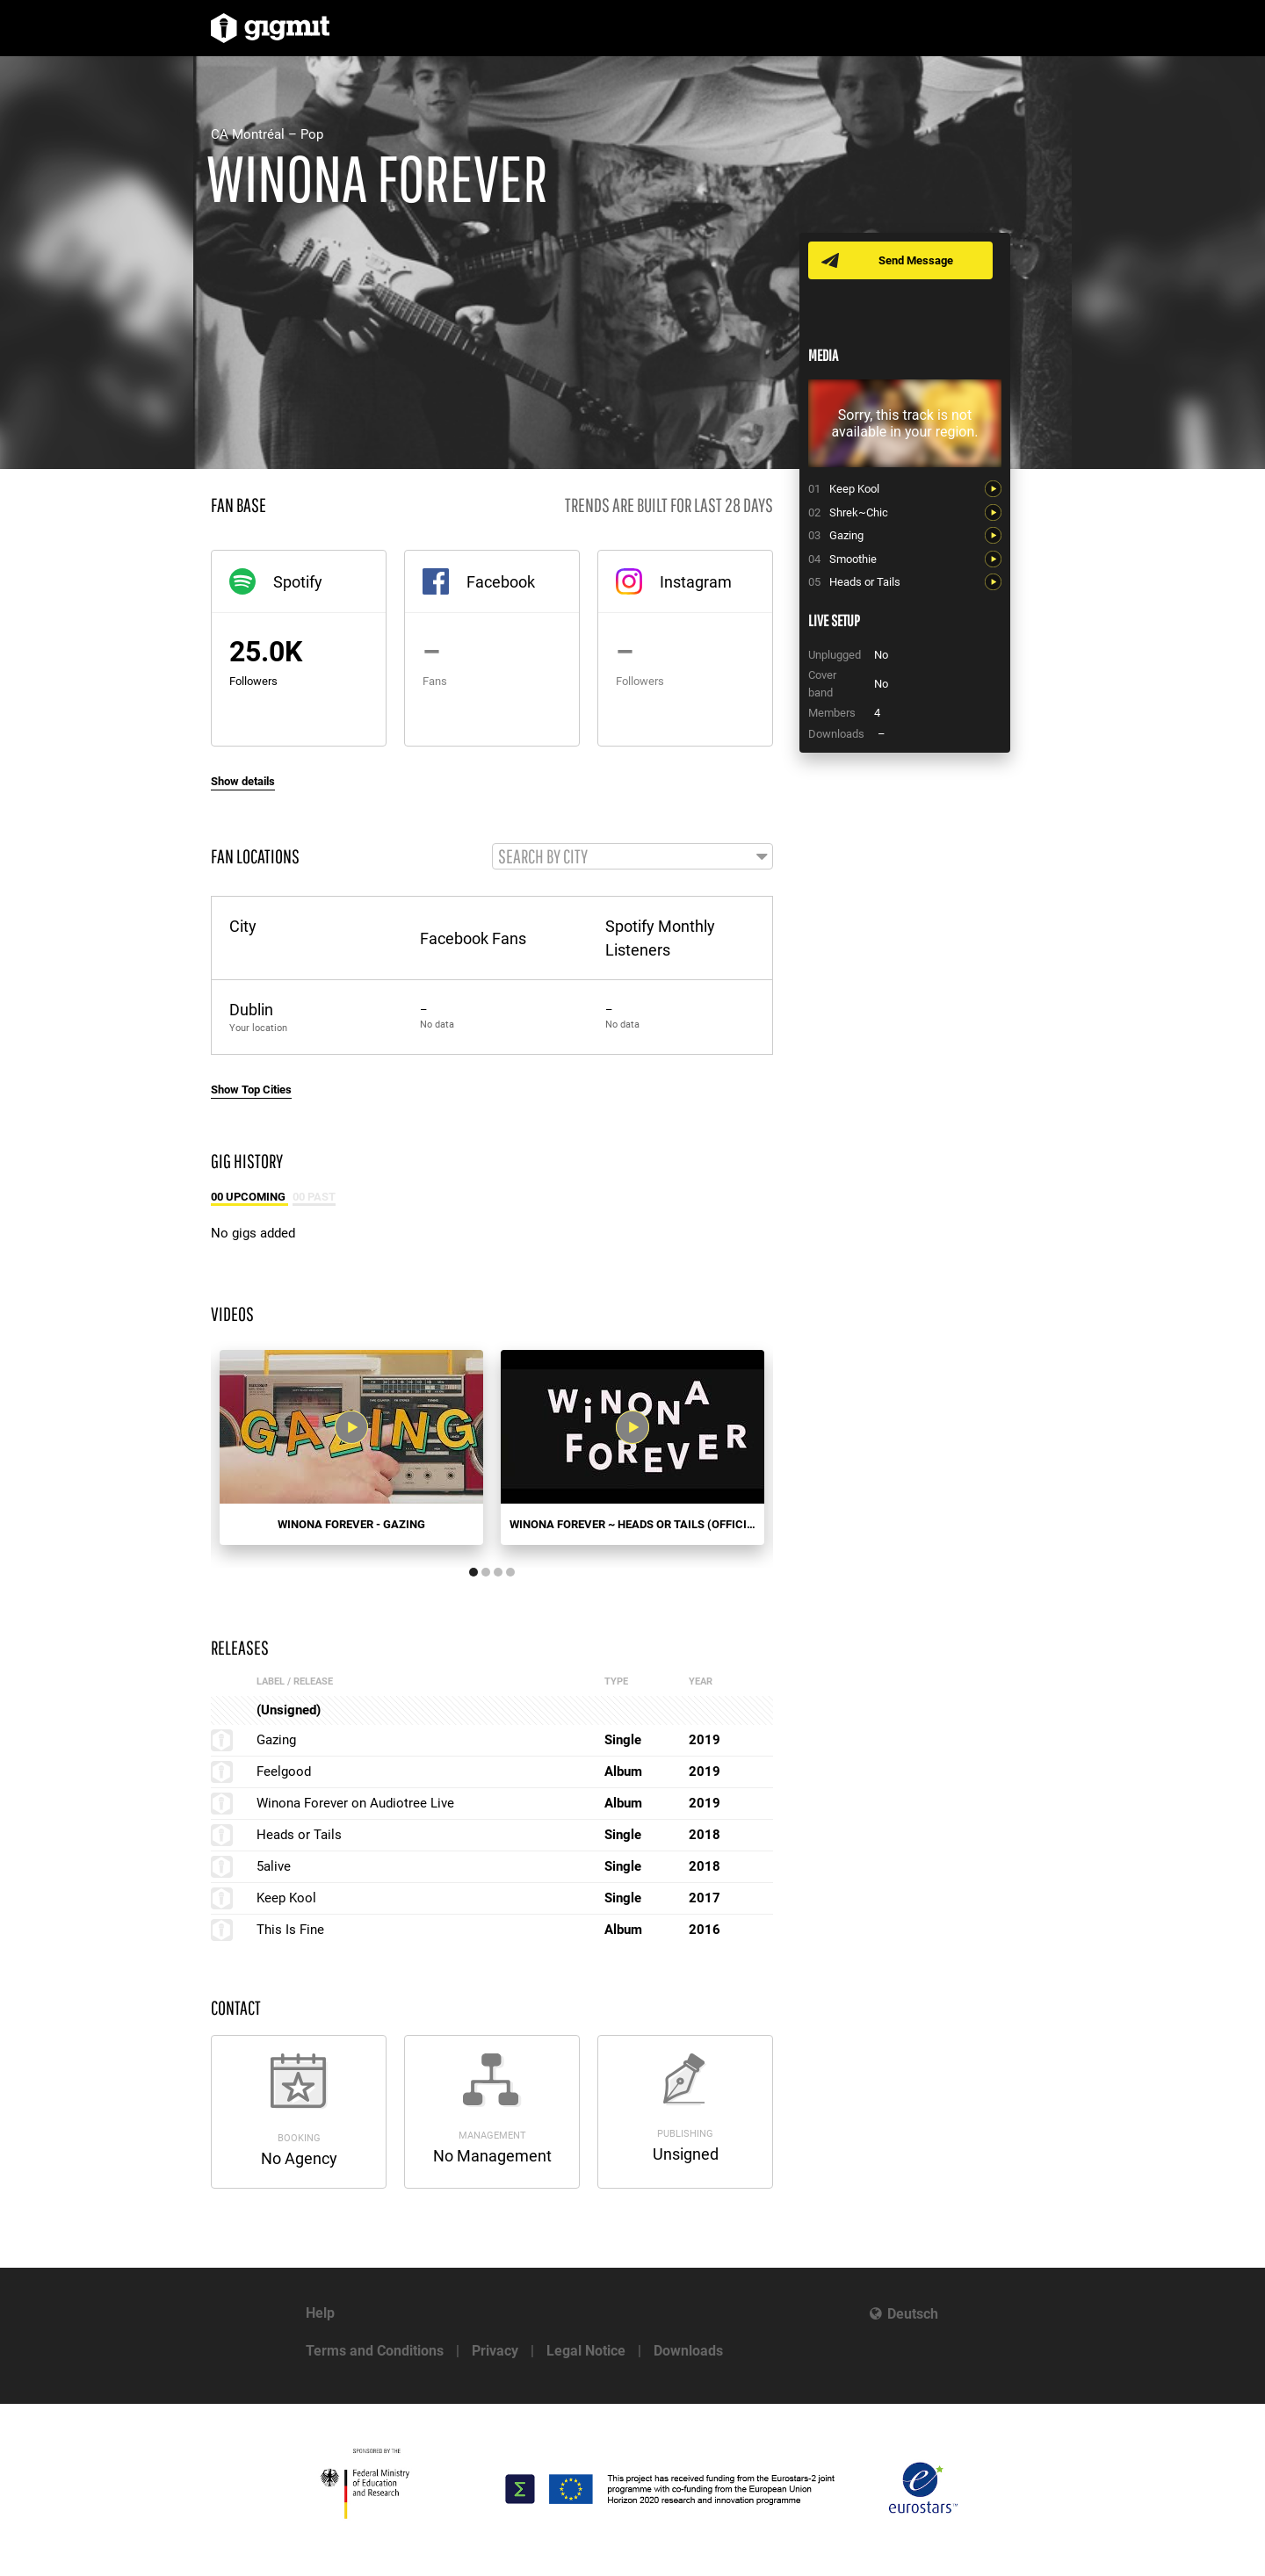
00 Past (314, 1196)
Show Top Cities (251, 1089)
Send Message (915, 260)
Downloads (688, 2350)
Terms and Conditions (375, 2350)
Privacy (495, 2350)
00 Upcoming (249, 1196)
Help (320, 2313)
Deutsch (912, 2313)
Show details (243, 781)
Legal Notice (585, 2350)
